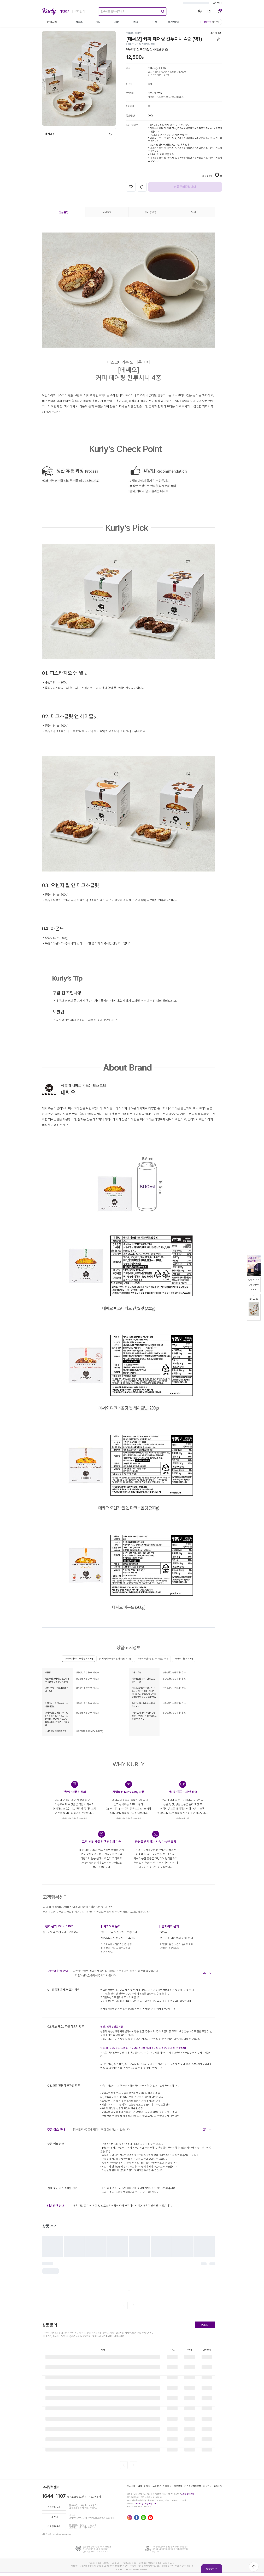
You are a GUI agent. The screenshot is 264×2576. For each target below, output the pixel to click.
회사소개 (131, 2486)
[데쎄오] (139, 33)
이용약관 (178, 2486)
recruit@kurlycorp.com (146, 2503)
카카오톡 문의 (54, 2507)
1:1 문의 (107, 2336)
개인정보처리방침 (192, 2486)
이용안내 (207, 2486)
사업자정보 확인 (187, 2494)
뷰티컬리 (79, 11)
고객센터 (217, 3)
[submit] (162, 11)
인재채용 (167, 2486)
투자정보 (156, 2486)
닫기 (205, 1973)
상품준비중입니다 (185, 187)
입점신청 (218, 2486)
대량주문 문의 (54, 2526)
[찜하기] (110, 134)
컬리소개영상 (144, 2486)
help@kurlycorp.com (62, 2534)
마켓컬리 (65, 11)
